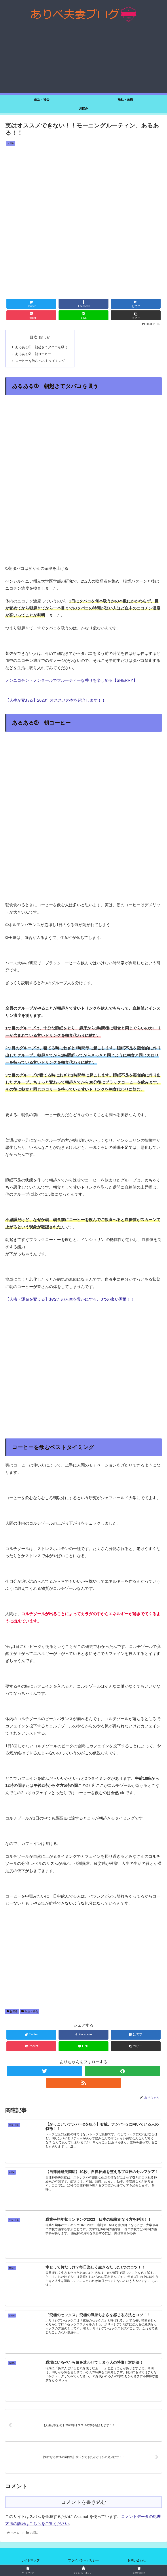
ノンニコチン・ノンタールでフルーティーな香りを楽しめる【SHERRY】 (71, 682)
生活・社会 (29, 2012)
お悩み (12, 2012)
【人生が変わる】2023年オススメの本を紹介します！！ (55, 701)
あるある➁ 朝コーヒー (34, 354)
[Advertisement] (83, 62)
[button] (83, 701)
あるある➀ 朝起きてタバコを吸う (43, 347)
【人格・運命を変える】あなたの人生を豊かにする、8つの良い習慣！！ (70, 1300)
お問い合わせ (136, 2562)
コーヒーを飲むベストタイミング (41, 362)
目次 (35, 337)
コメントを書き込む (83, 2503)
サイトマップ (30, 2562)
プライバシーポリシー (83, 2562)
